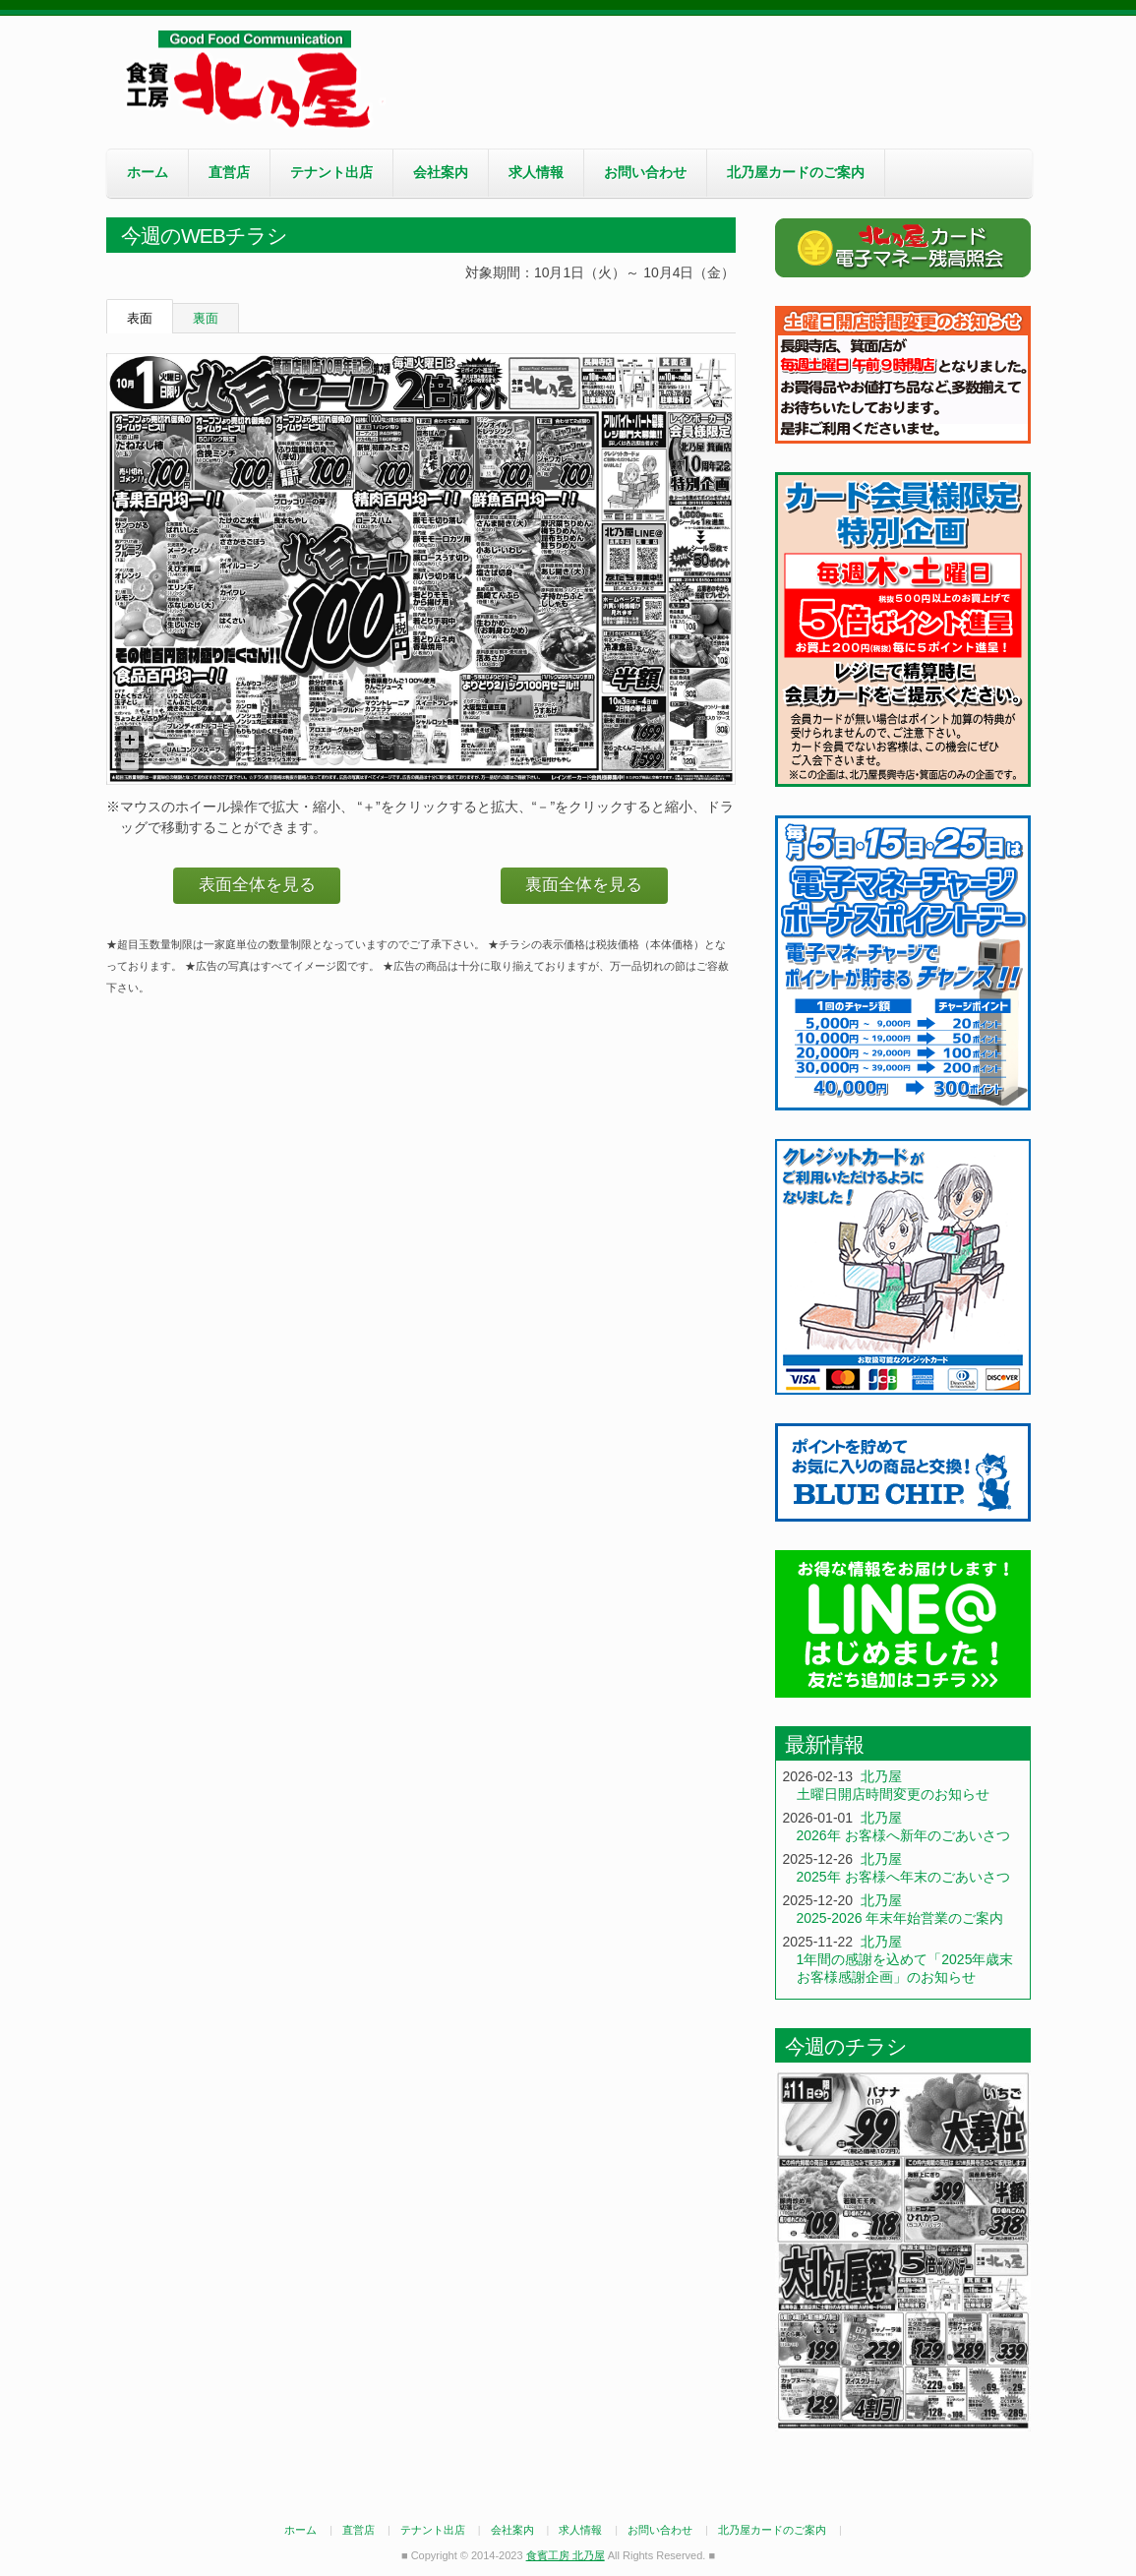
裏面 (205, 318)
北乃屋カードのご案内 (796, 172)
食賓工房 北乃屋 (253, 79)
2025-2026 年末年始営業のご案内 (900, 1918)
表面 (139, 318)
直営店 (229, 172)
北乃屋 (881, 1776)
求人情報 (536, 172)
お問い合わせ (645, 172)
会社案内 (440, 172)
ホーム (147, 172)
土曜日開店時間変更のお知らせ (893, 1794)
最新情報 (824, 1744)
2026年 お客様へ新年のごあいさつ (903, 1835)
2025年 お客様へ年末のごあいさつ (903, 1877)
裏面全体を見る (583, 884)
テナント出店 (331, 172)
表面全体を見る (257, 884)
